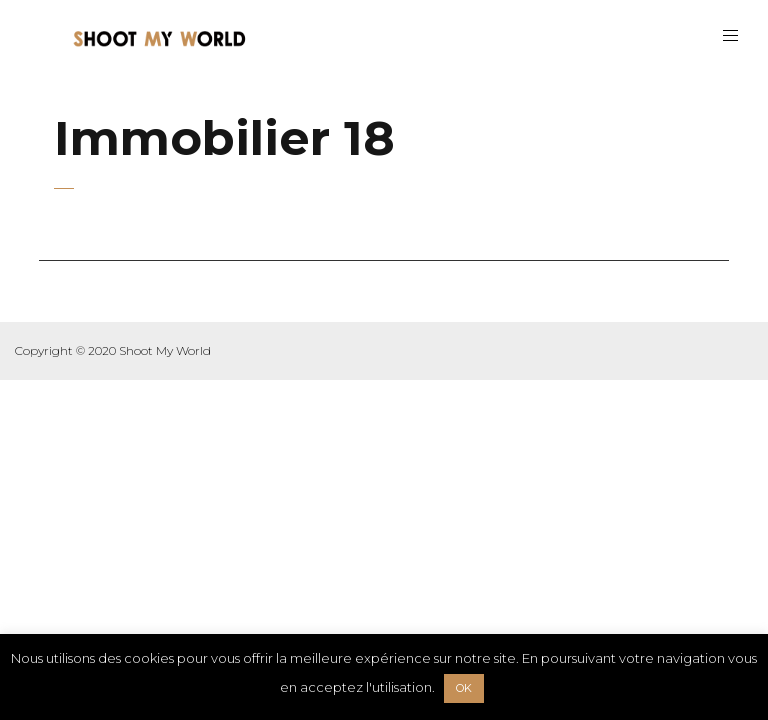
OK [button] (464, 688)
